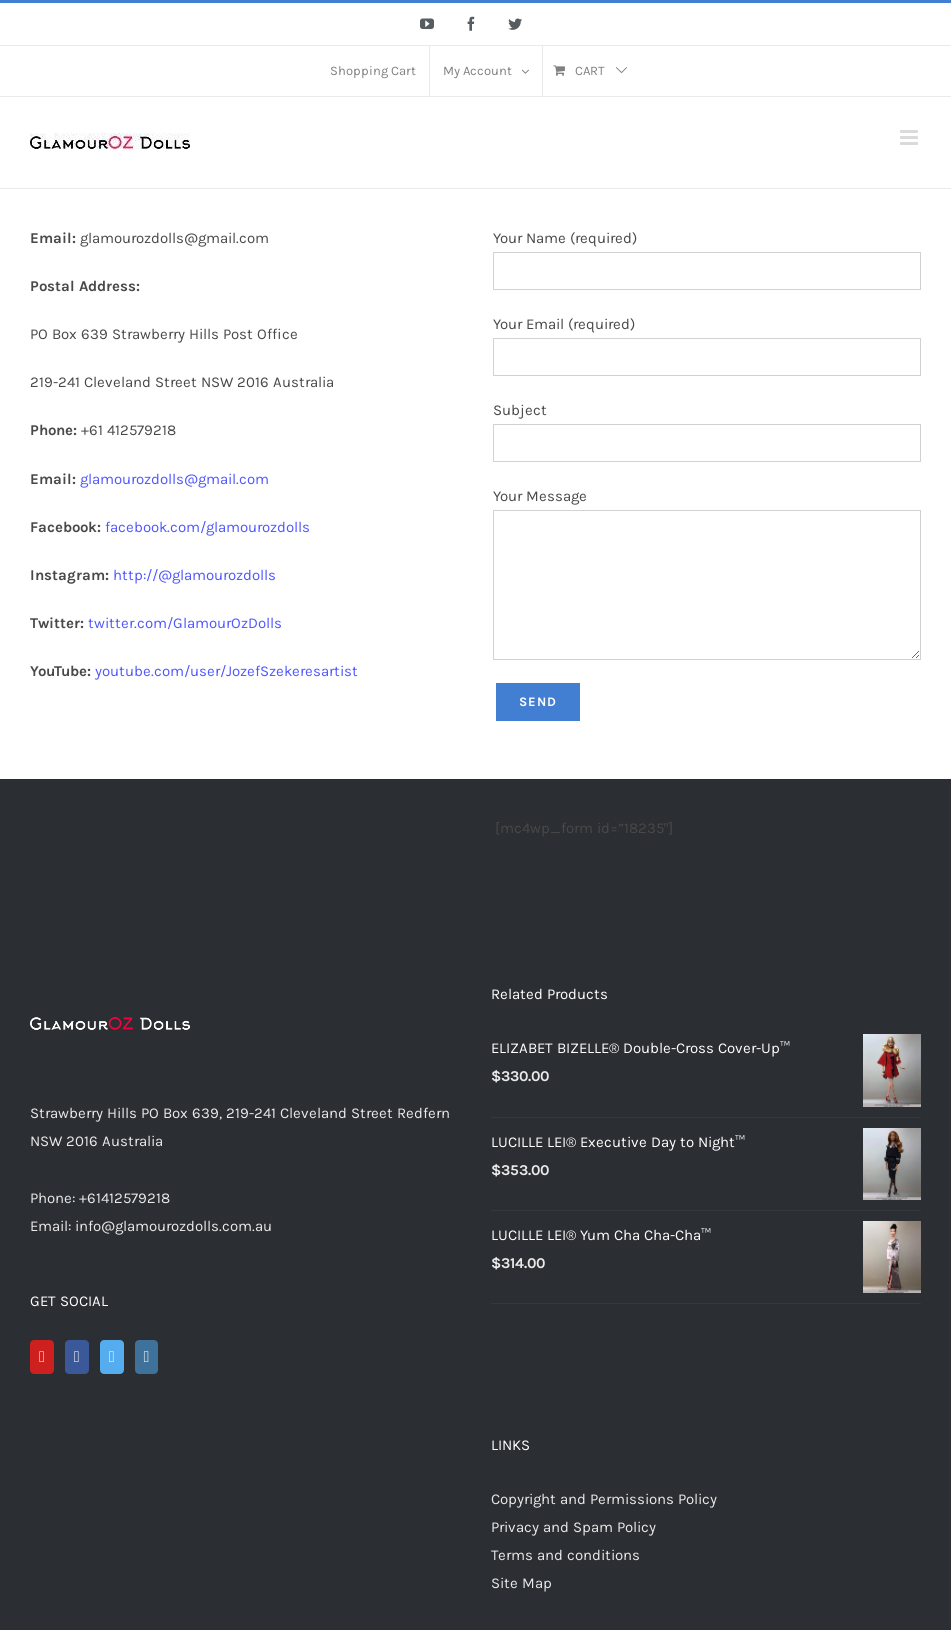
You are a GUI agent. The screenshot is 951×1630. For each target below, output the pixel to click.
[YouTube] (42, 1357)
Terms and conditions (565, 1555)
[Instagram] (147, 1357)
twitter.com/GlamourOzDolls (185, 623)
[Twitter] (112, 1357)
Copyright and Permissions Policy (604, 1499)
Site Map (521, 1583)
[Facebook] (77, 1357)
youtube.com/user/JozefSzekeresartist (226, 671)
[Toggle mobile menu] (910, 137)
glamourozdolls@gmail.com (174, 479)
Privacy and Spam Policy (573, 1527)
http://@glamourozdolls (194, 575)
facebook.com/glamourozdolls (207, 527)
